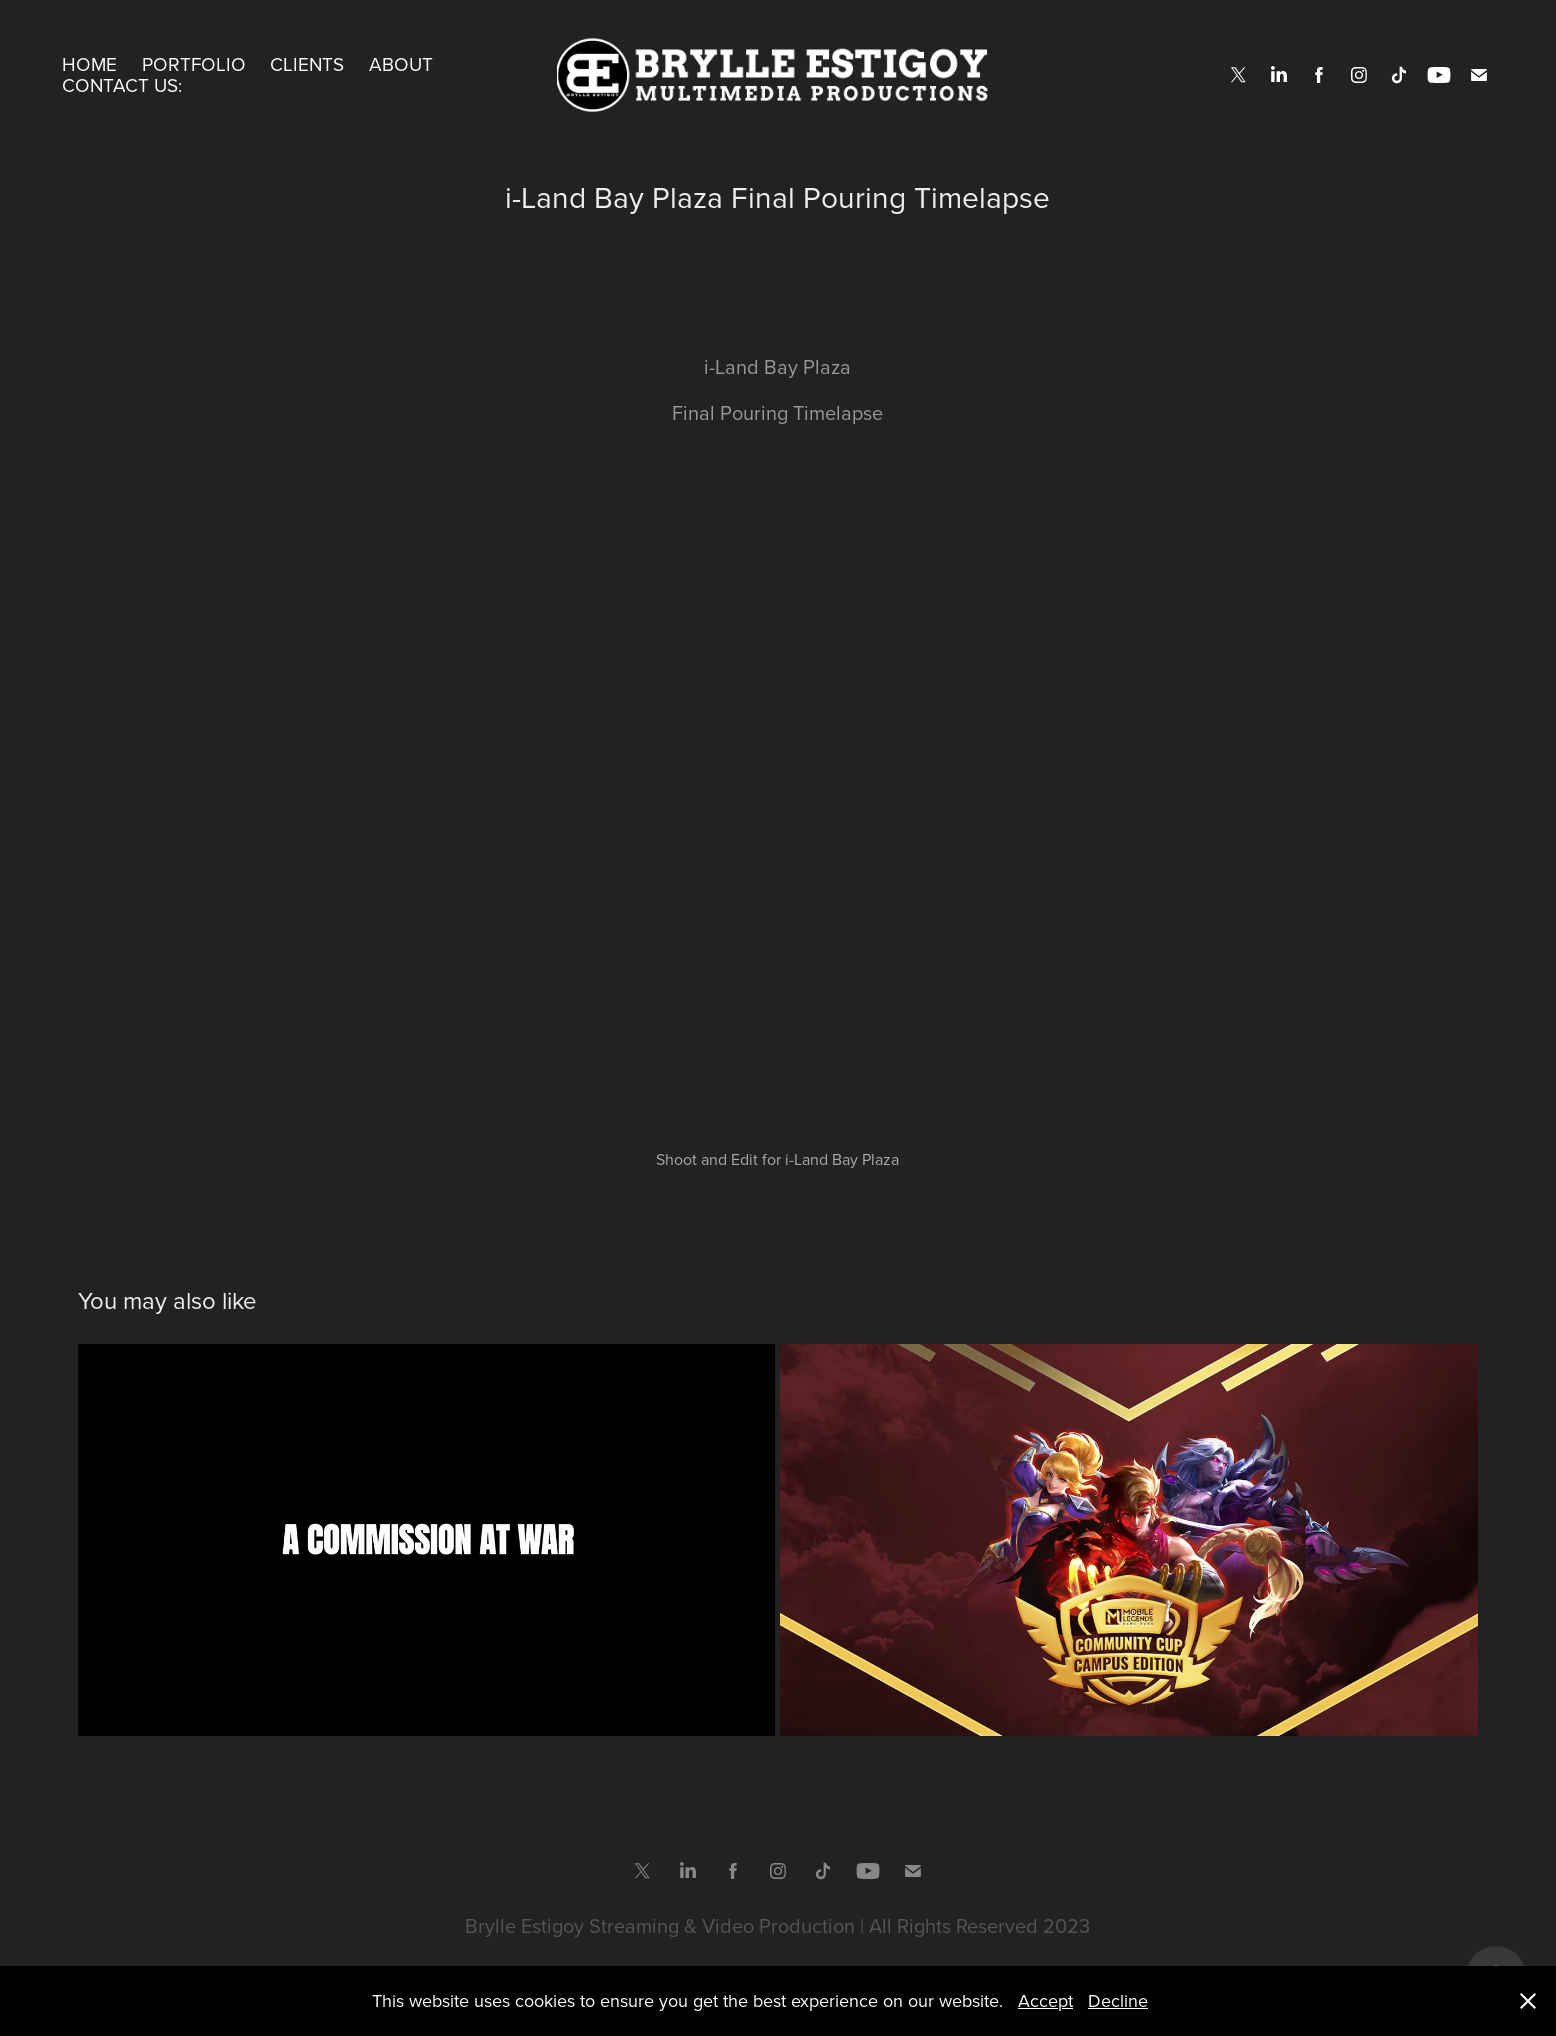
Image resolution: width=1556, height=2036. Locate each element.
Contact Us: (122, 84)
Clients (307, 63)
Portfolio (194, 63)
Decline (1118, 2000)
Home (89, 63)
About (401, 63)
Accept (1045, 2000)
